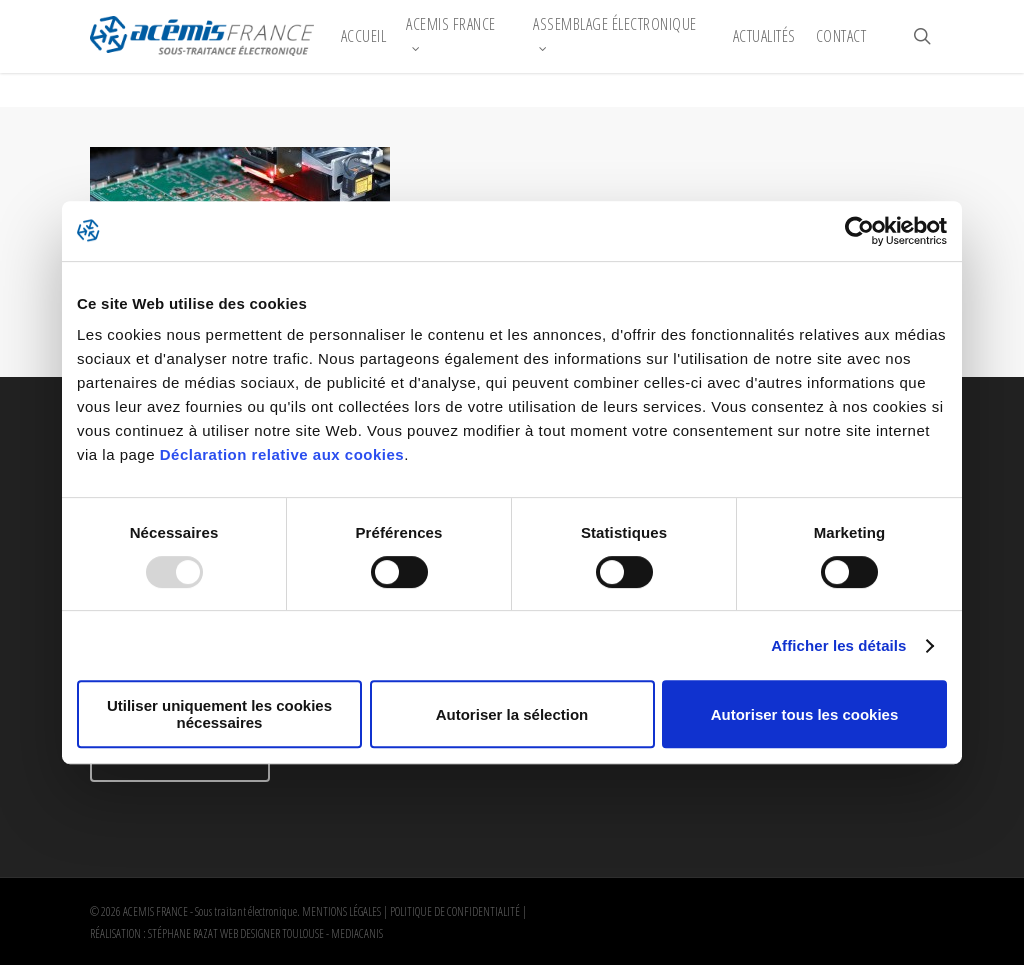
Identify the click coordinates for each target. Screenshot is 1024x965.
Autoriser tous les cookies (805, 714)
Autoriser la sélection (512, 714)
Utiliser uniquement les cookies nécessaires (219, 714)
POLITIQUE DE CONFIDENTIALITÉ (455, 911)
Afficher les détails (838, 645)
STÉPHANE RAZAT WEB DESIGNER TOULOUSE (236, 933)
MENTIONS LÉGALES (341, 911)
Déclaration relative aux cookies (282, 454)
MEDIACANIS (357, 933)
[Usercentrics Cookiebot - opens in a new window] (859, 231)
